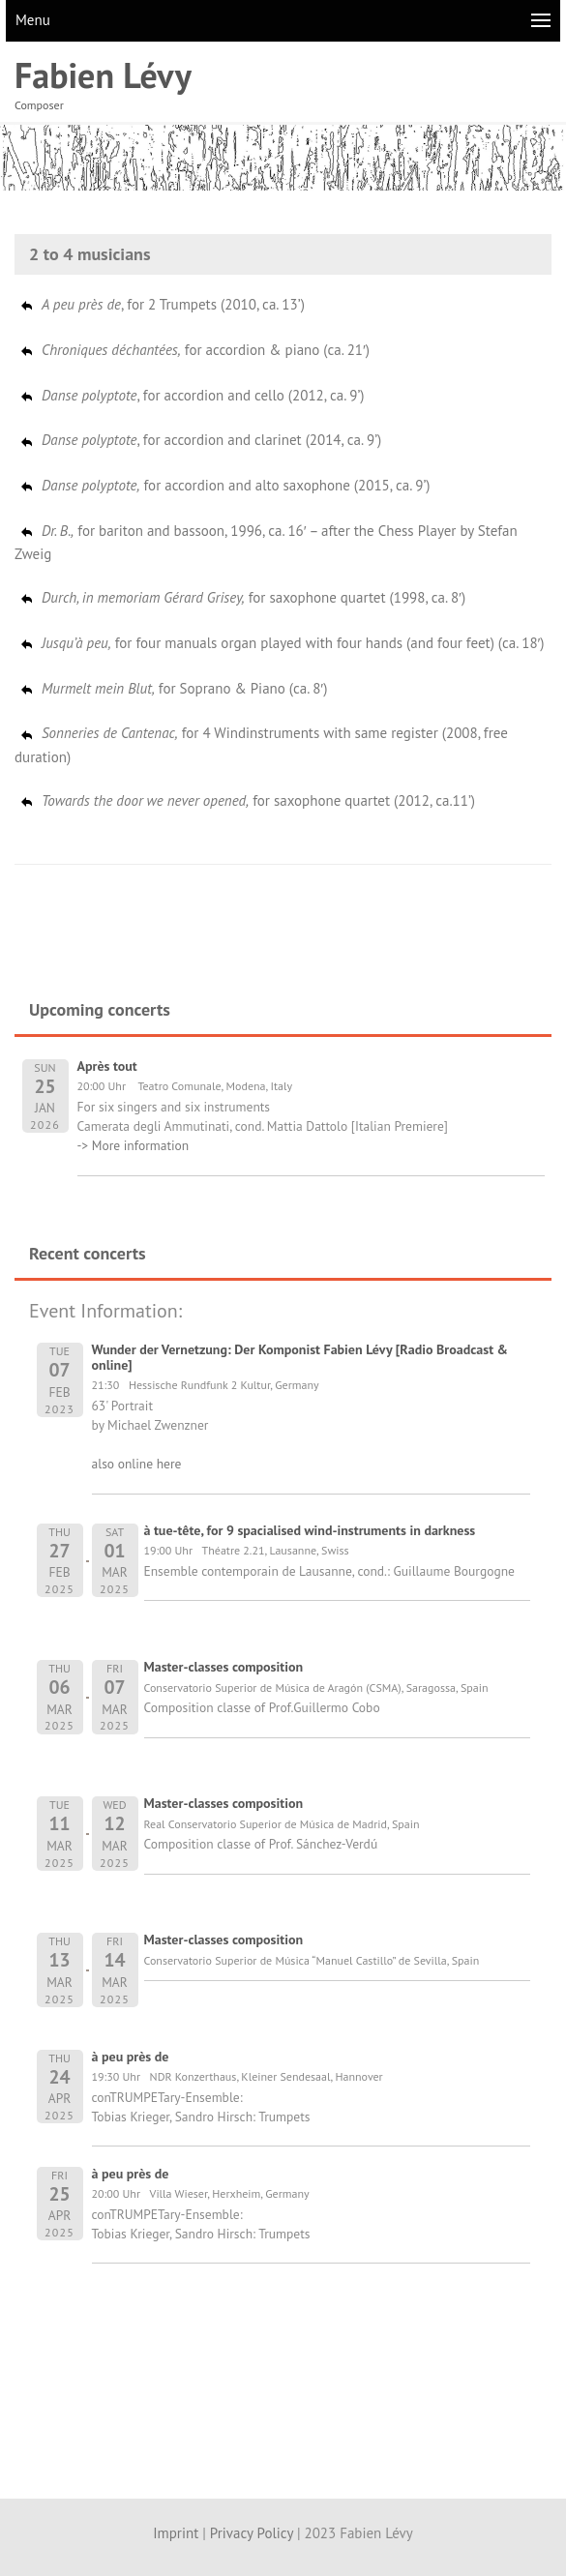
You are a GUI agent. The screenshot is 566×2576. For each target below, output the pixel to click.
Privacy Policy (251, 2533)
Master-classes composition (224, 1666)
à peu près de (130, 2056)
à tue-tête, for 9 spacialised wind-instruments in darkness (310, 1530)
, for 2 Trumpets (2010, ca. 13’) (161, 304)
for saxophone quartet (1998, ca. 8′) (241, 597)
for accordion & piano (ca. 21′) (194, 350)
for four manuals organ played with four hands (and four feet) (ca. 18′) (281, 643)
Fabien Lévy (103, 75)
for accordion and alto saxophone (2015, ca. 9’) (224, 485)
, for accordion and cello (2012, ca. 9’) (191, 395)
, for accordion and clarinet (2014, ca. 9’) (199, 439)
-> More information (133, 1145)
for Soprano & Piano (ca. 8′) (172, 688)
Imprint (175, 2533)
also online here (137, 1463)
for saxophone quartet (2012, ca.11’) (246, 800)
